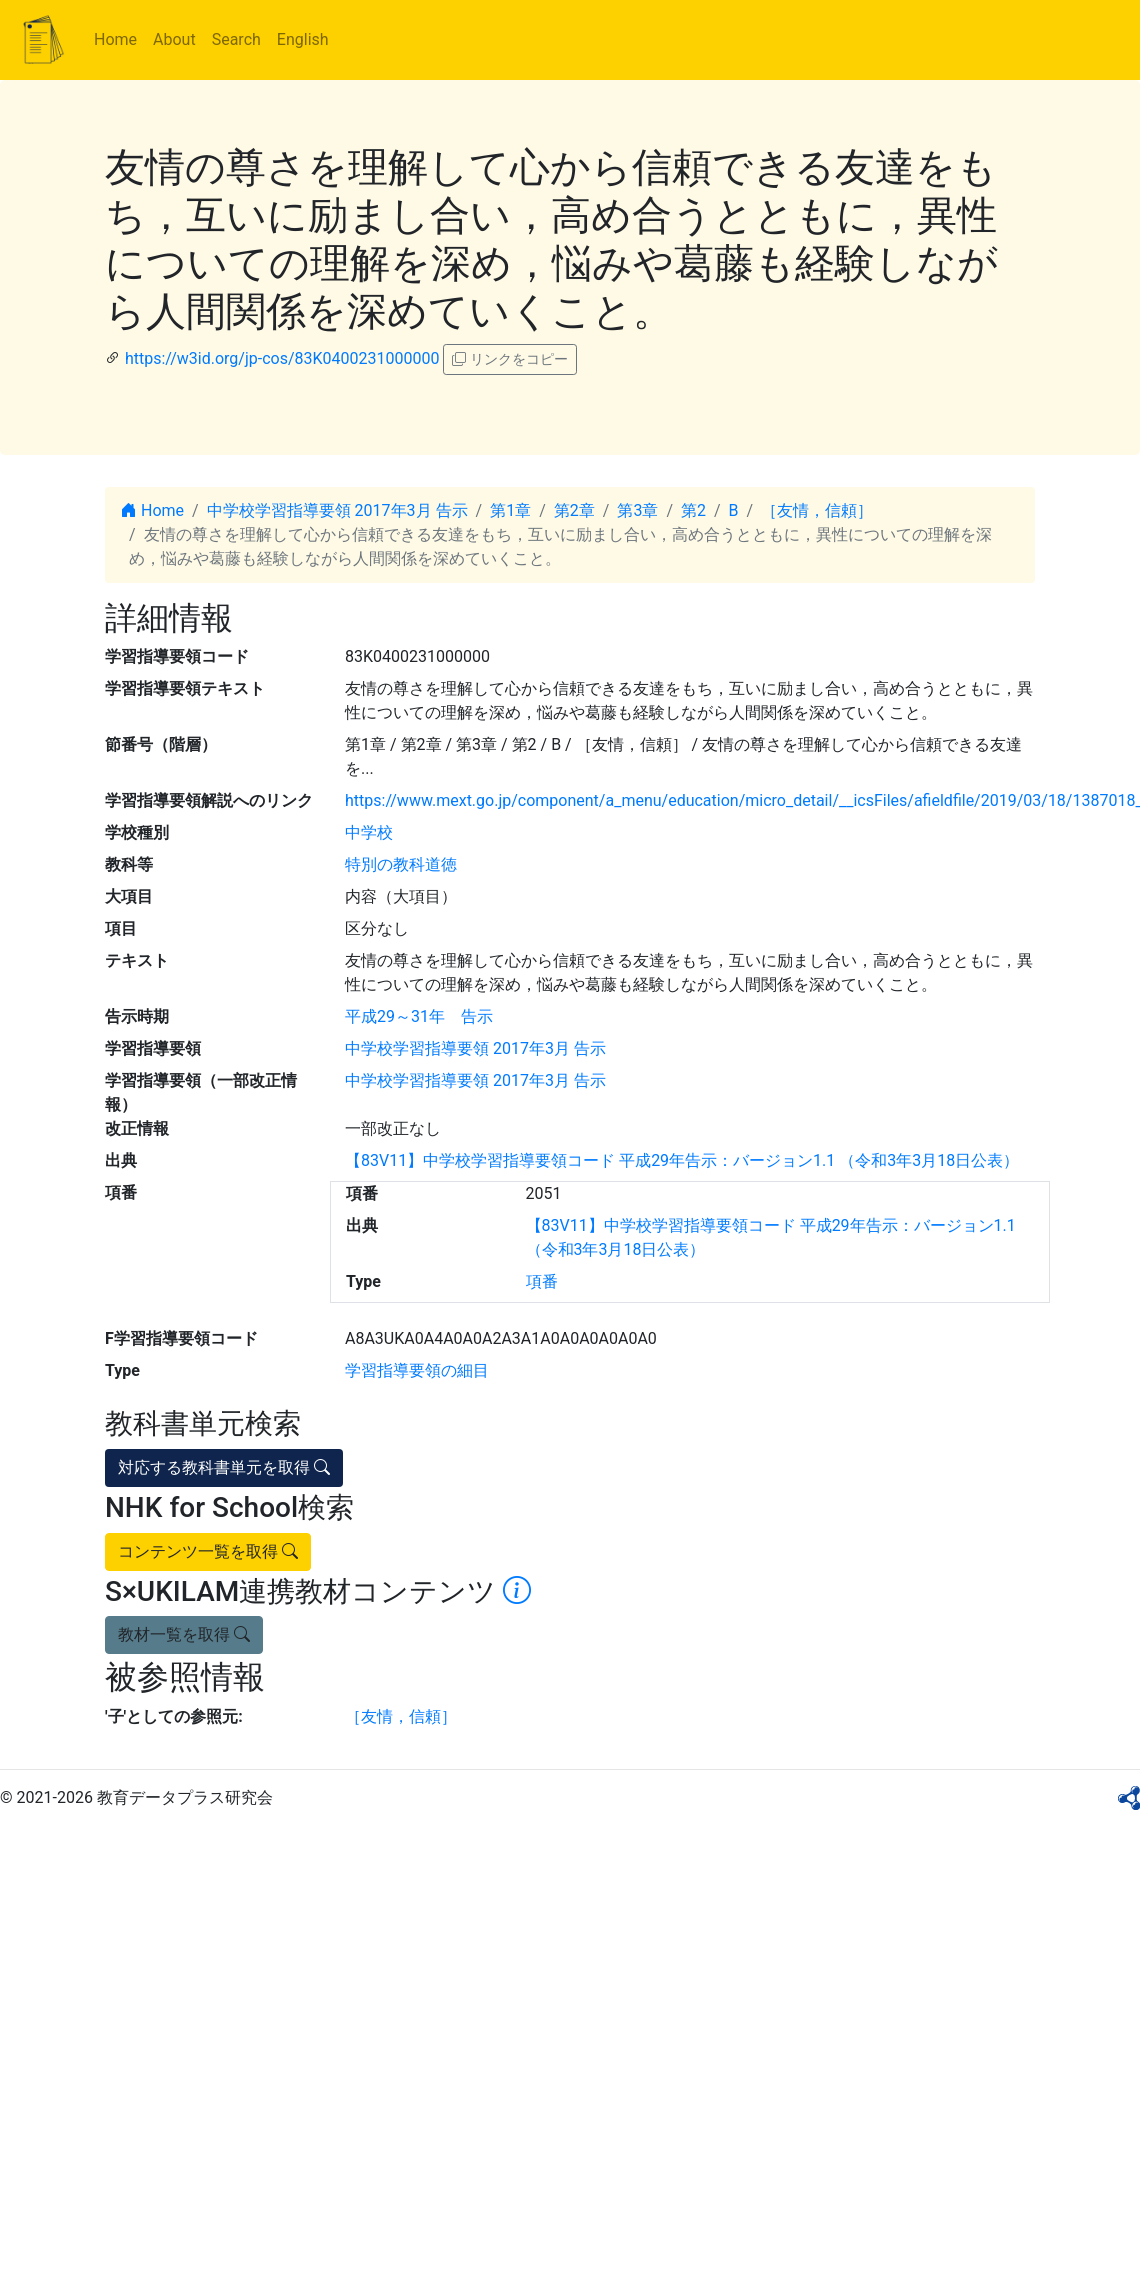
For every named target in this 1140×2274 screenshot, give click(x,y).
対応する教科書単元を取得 (224, 1467)
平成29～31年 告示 (419, 1016)
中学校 (369, 832)
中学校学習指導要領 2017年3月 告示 (337, 510)
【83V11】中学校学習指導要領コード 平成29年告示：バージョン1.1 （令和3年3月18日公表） (682, 1160)
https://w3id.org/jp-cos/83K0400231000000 (282, 358)
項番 (542, 1281)
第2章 (574, 510)
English (303, 39)
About (174, 39)
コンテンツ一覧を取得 (208, 1551)
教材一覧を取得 (184, 1634)
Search (236, 39)
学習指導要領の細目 (417, 1370)
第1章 (510, 510)
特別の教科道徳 (401, 864)
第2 (693, 510)
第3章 (637, 510)
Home (115, 39)
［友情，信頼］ (817, 510)
